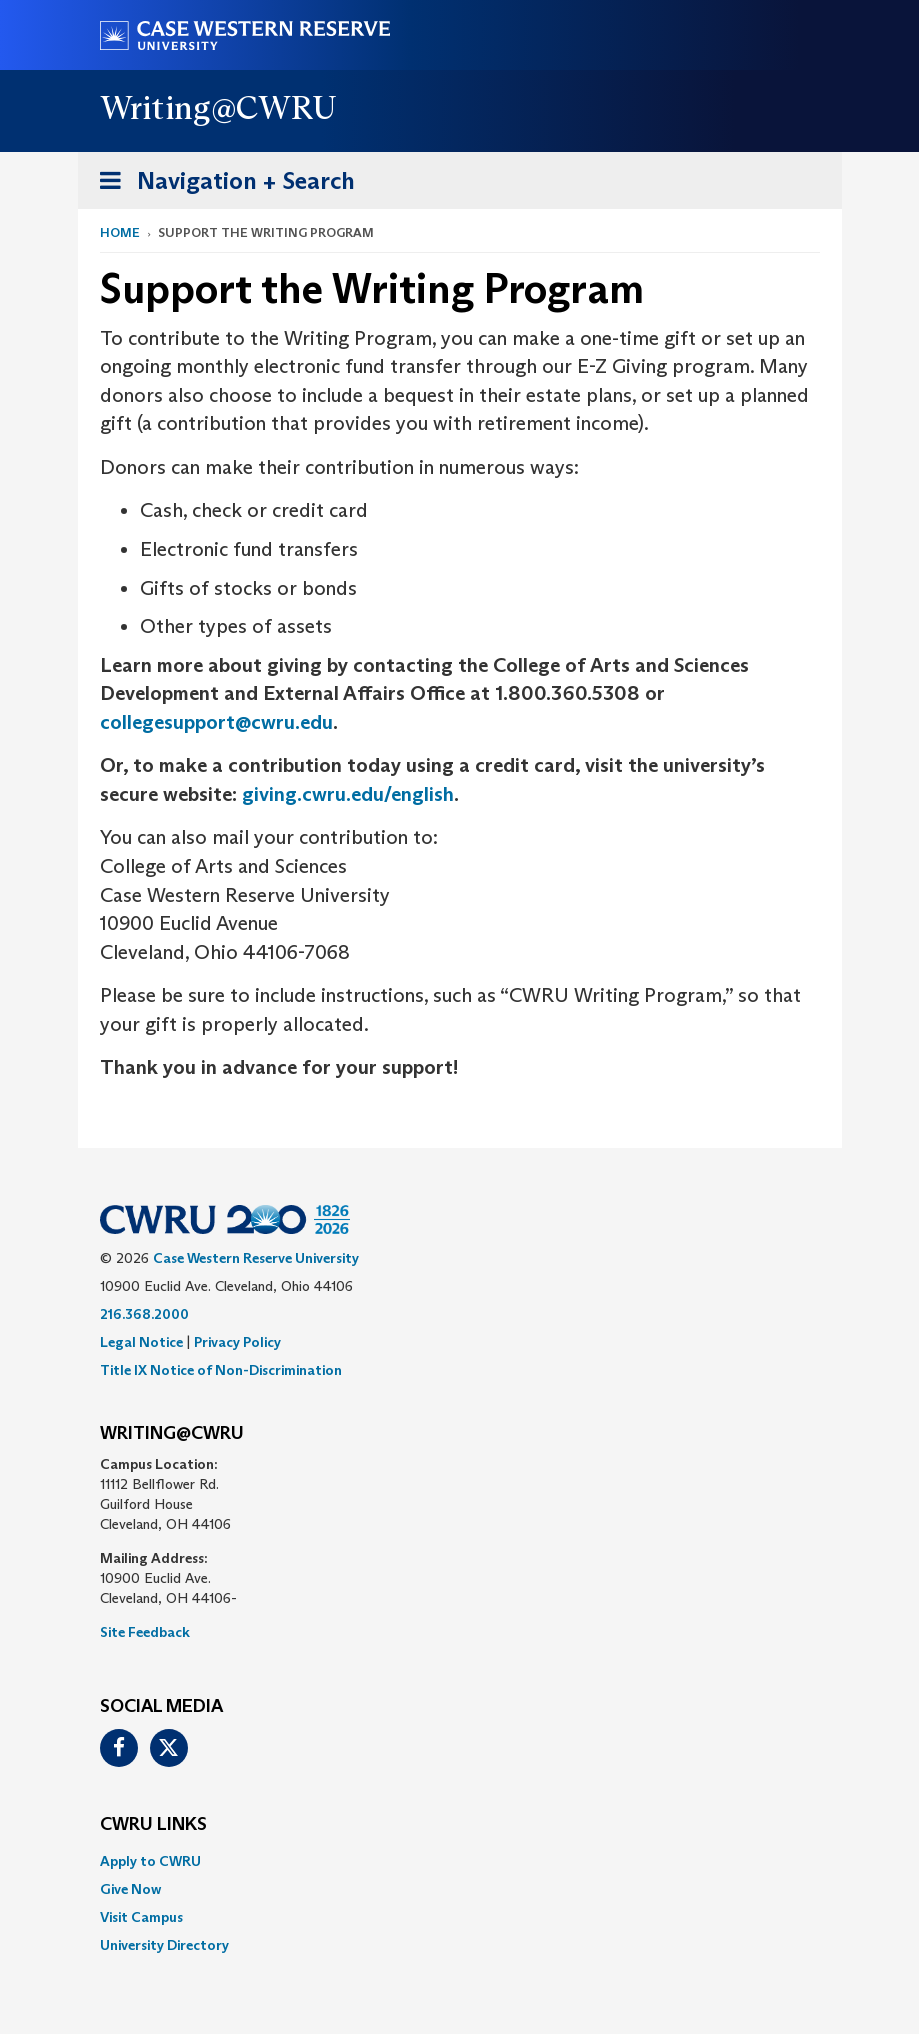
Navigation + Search (221, 184)
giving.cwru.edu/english (348, 794)
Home (120, 232)
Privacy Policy (237, 1342)
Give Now (130, 1889)
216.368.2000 (144, 1314)
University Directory (164, 1945)
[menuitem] (460, 1861)
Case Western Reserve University (256, 1258)
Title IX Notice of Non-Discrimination (221, 1370)
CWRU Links (153, 1825)
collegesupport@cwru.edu (216, 722)
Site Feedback (145, 1632)
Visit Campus (141, 1917)
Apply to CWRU (150, 1861)
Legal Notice (141, 1342)
